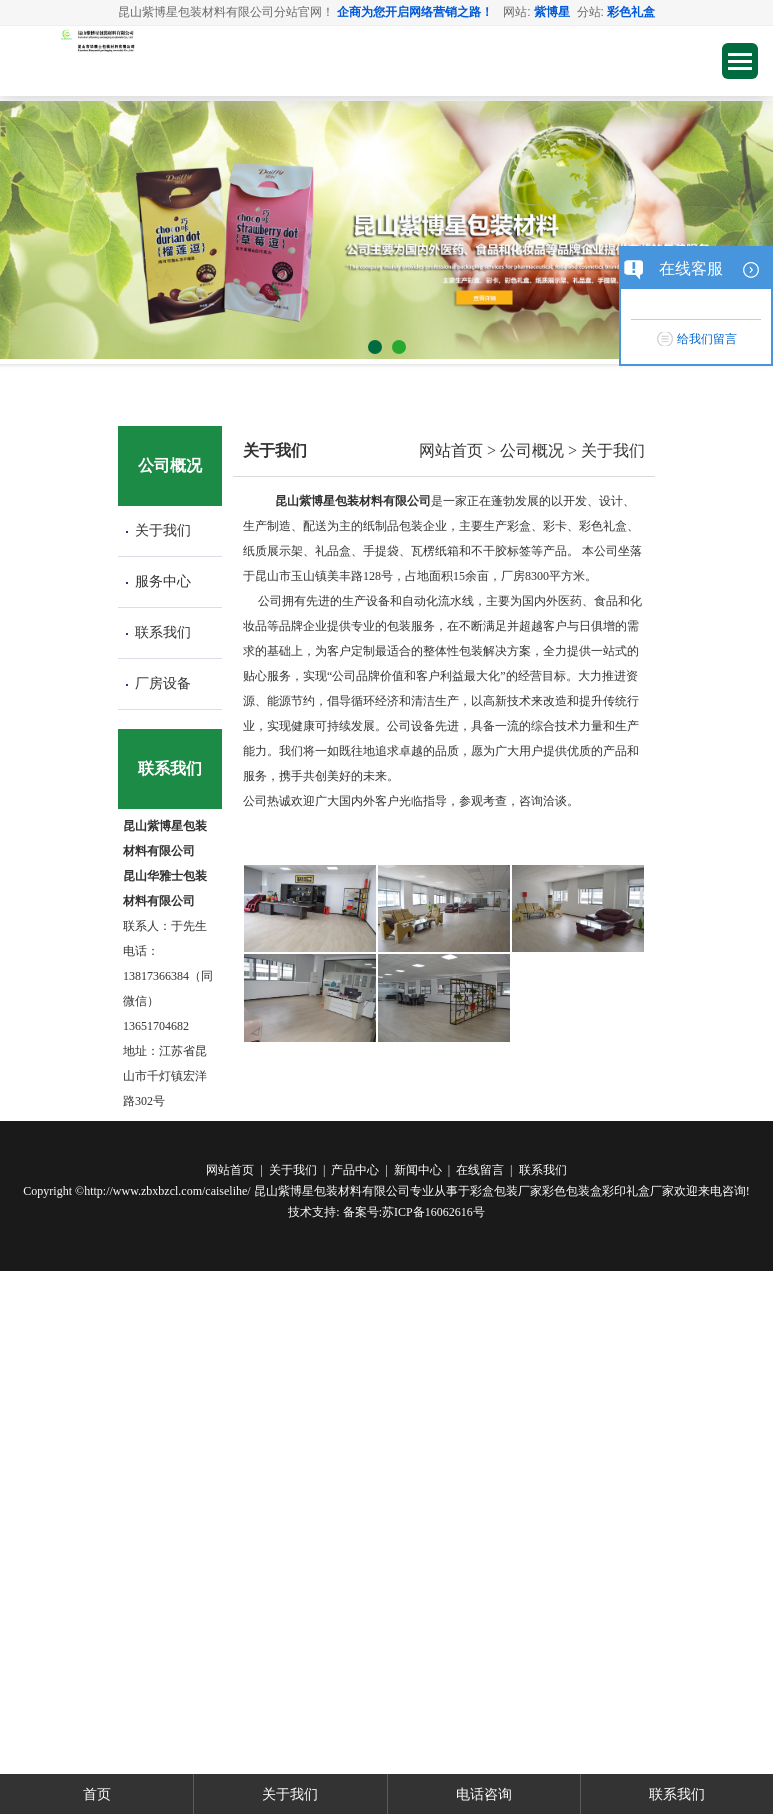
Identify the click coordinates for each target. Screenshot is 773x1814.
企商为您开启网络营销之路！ (415, 12)
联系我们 (163, 632)
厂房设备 (163, 683)
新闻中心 (418, 1170)
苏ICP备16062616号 (433, 1212)
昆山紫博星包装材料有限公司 (332, 1191)
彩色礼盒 (631, 12)
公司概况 (532, 450)
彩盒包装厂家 (506, 1191)
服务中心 (163, 581)
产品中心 (355, 1170)
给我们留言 (707, 339)
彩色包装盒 (572, 1191)
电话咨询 (484, 1794)
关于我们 (163, 530)
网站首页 (451, 450)
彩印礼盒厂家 (638, 1191)
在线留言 (480, 1170)
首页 (97, 1794)
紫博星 (552, 12)
